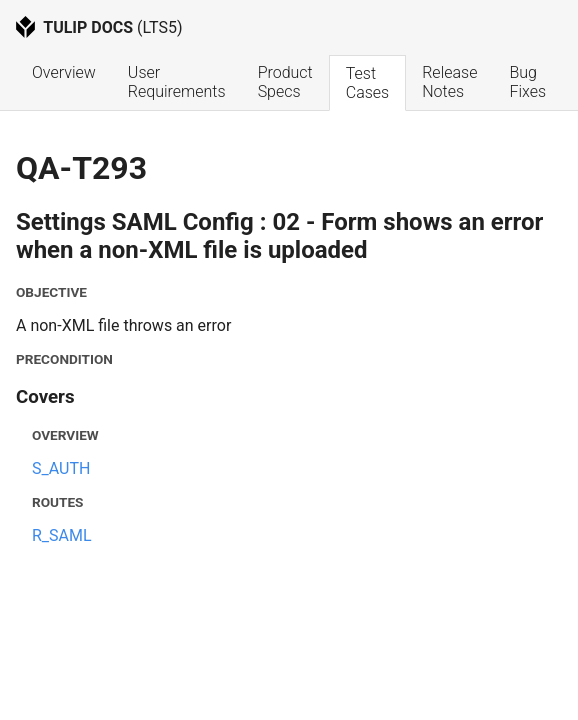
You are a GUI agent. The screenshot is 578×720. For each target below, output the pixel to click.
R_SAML (62, 535)
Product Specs (287, 82)
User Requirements (177, 82)
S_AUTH (61, 468)
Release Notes (451, 82)
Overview (64, 72)
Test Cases (367, 83)
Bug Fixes (527, 82)
